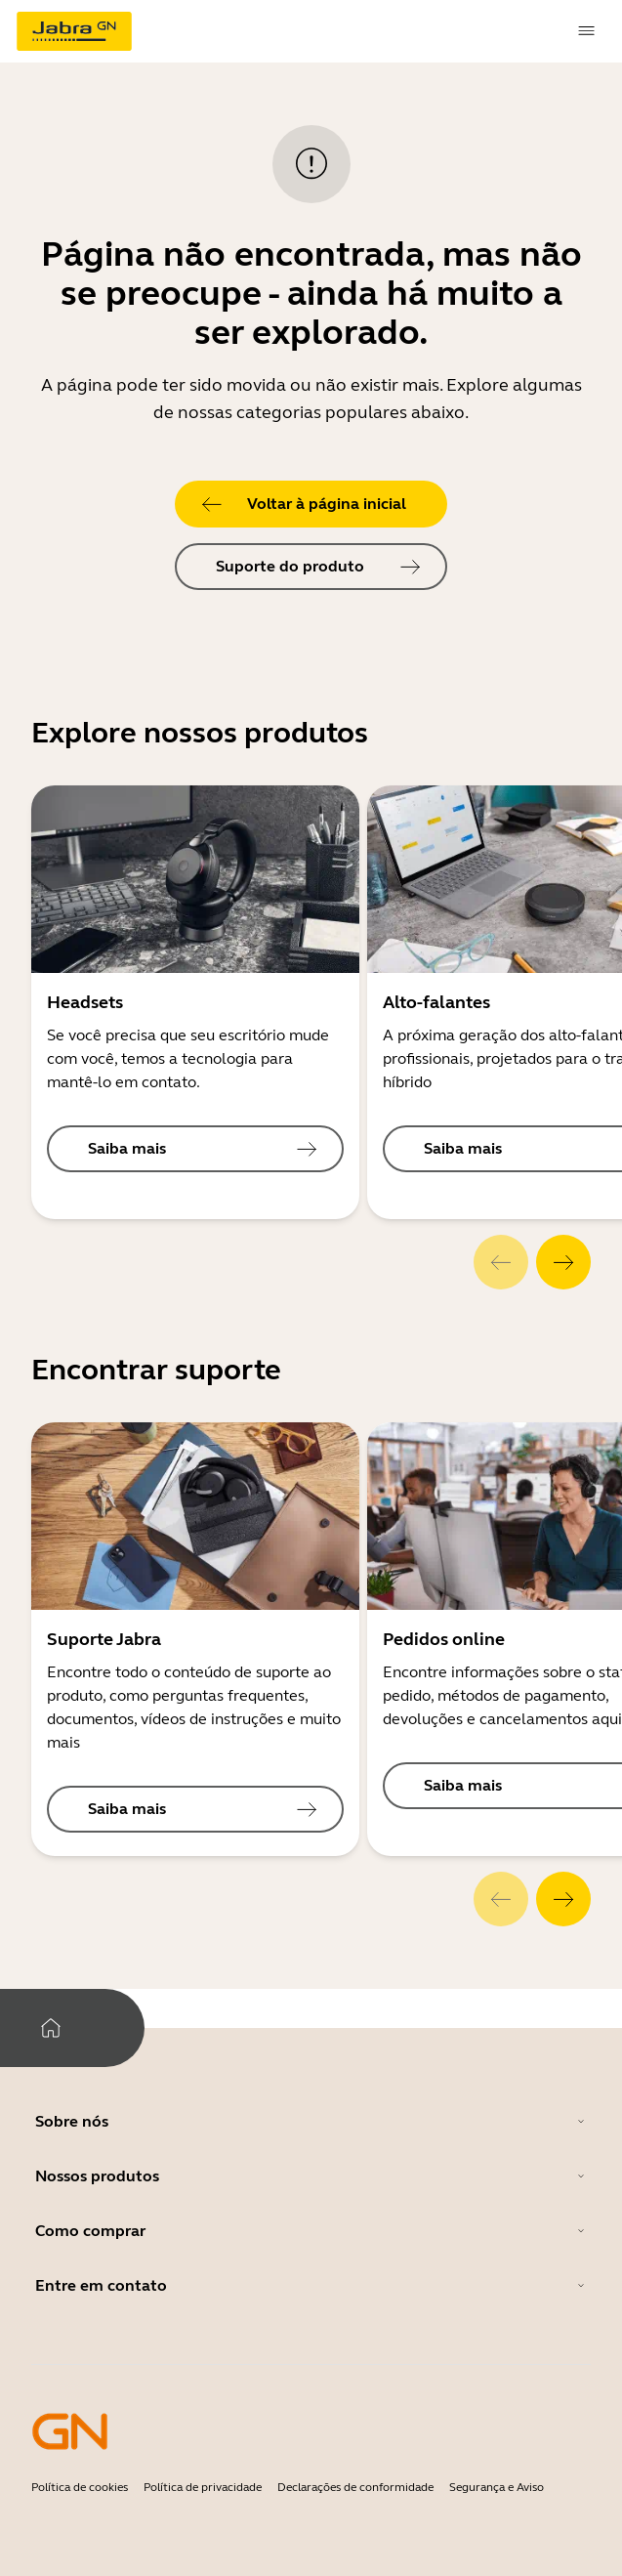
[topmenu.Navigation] (586, 31)
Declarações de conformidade (355, 2487)
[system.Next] (563, 1262)
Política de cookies (79, 2487)
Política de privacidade (203, 2487)
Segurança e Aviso (496, 2487)
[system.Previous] (501, 1262)
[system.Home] (50, 2028)
